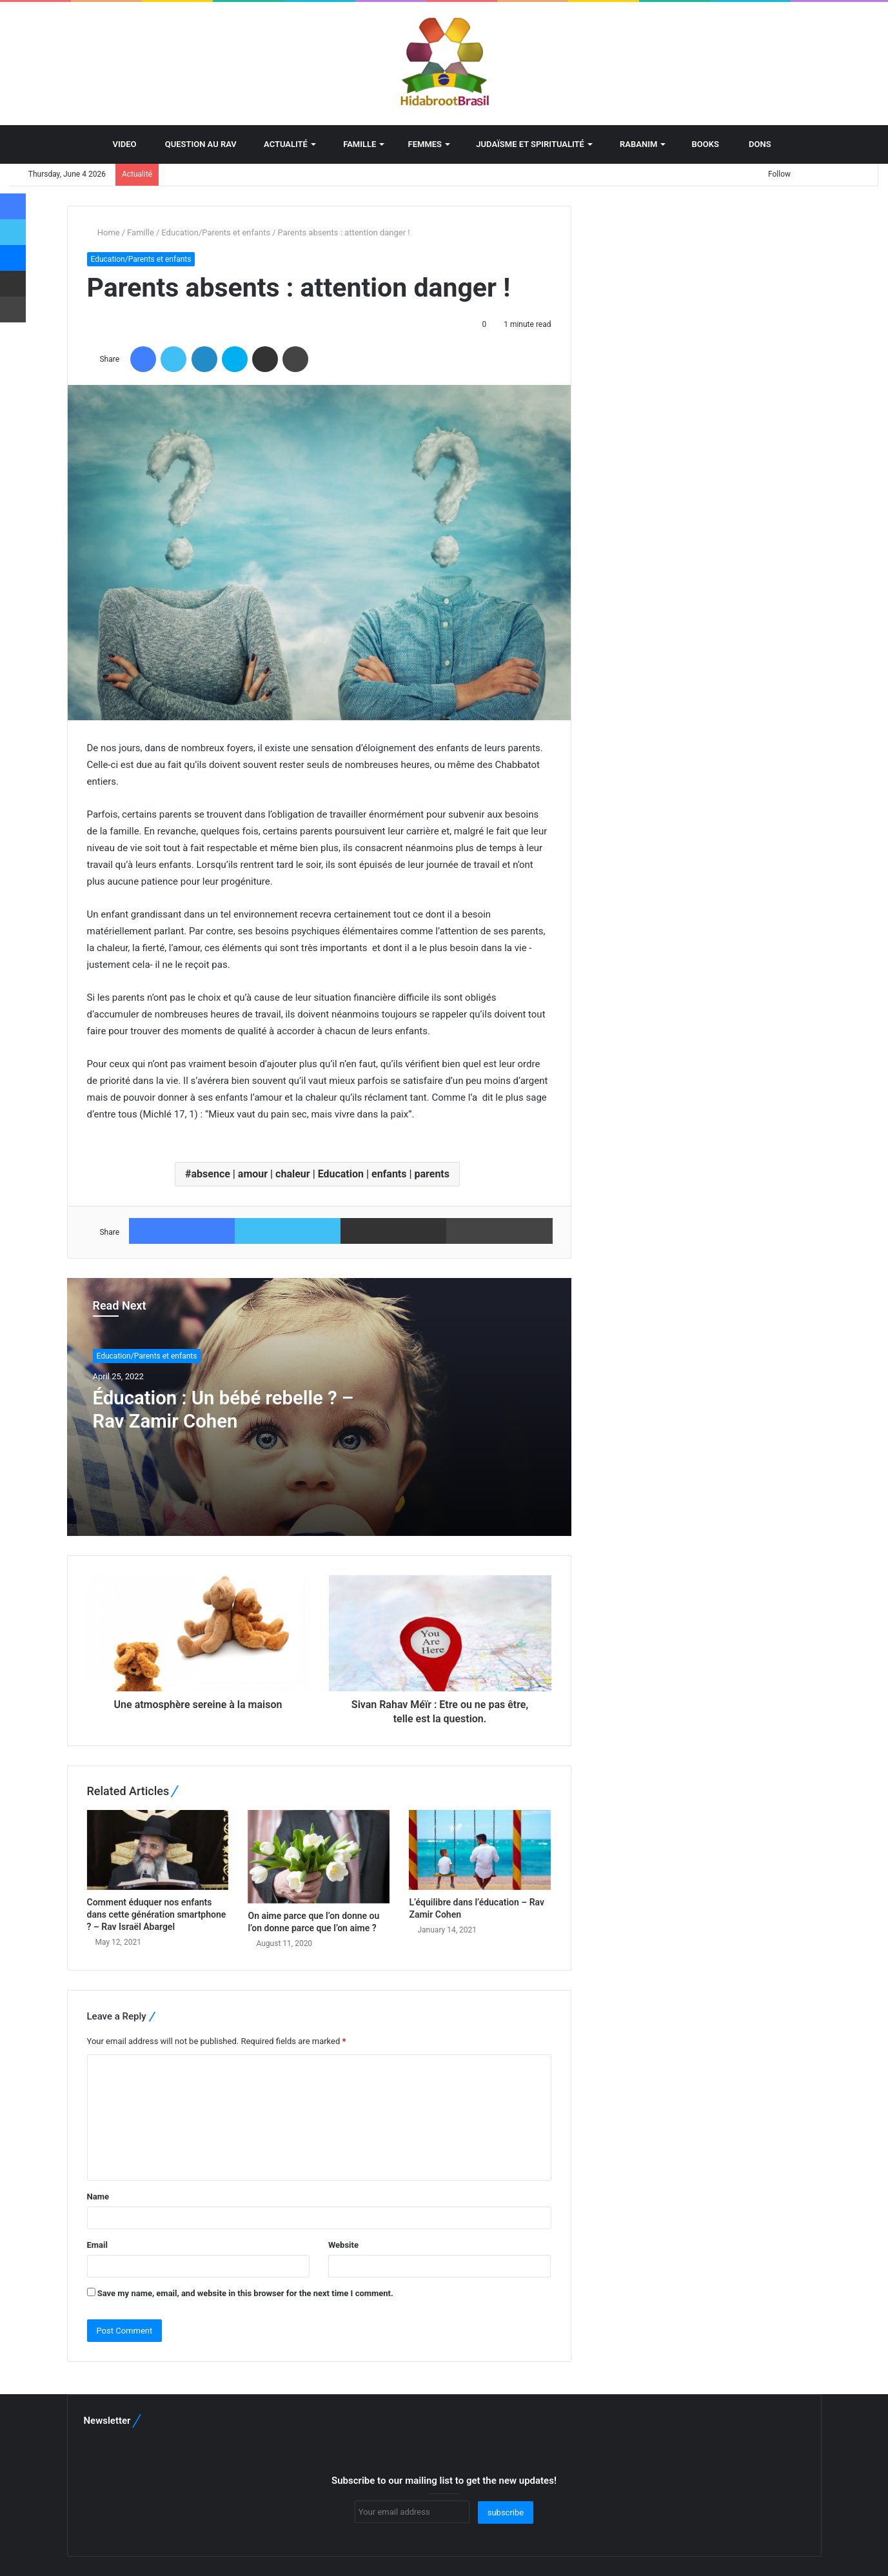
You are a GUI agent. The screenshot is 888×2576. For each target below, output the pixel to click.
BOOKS (700, 144)
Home (103, 232)
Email (97, 2245)
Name (98, 2196)
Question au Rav (196, 144)
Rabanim (633, 144)
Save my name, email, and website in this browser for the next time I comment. (245, 2293)
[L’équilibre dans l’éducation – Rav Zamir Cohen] (480, 1850)
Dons (754, 144)
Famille (354, 144)
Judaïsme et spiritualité (525, 144)
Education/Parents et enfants (215, 232)
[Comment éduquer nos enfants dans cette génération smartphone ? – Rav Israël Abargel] (158, 1850)
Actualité (281, 144)
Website (343, 2245)
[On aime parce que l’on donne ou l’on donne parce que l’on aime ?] (319, 1856)
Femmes (421, 144)
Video (118, 144)
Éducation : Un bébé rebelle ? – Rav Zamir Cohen (226, 1409)
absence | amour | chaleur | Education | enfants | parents (320, 1174)
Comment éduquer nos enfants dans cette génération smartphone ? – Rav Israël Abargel (156, 1914)
